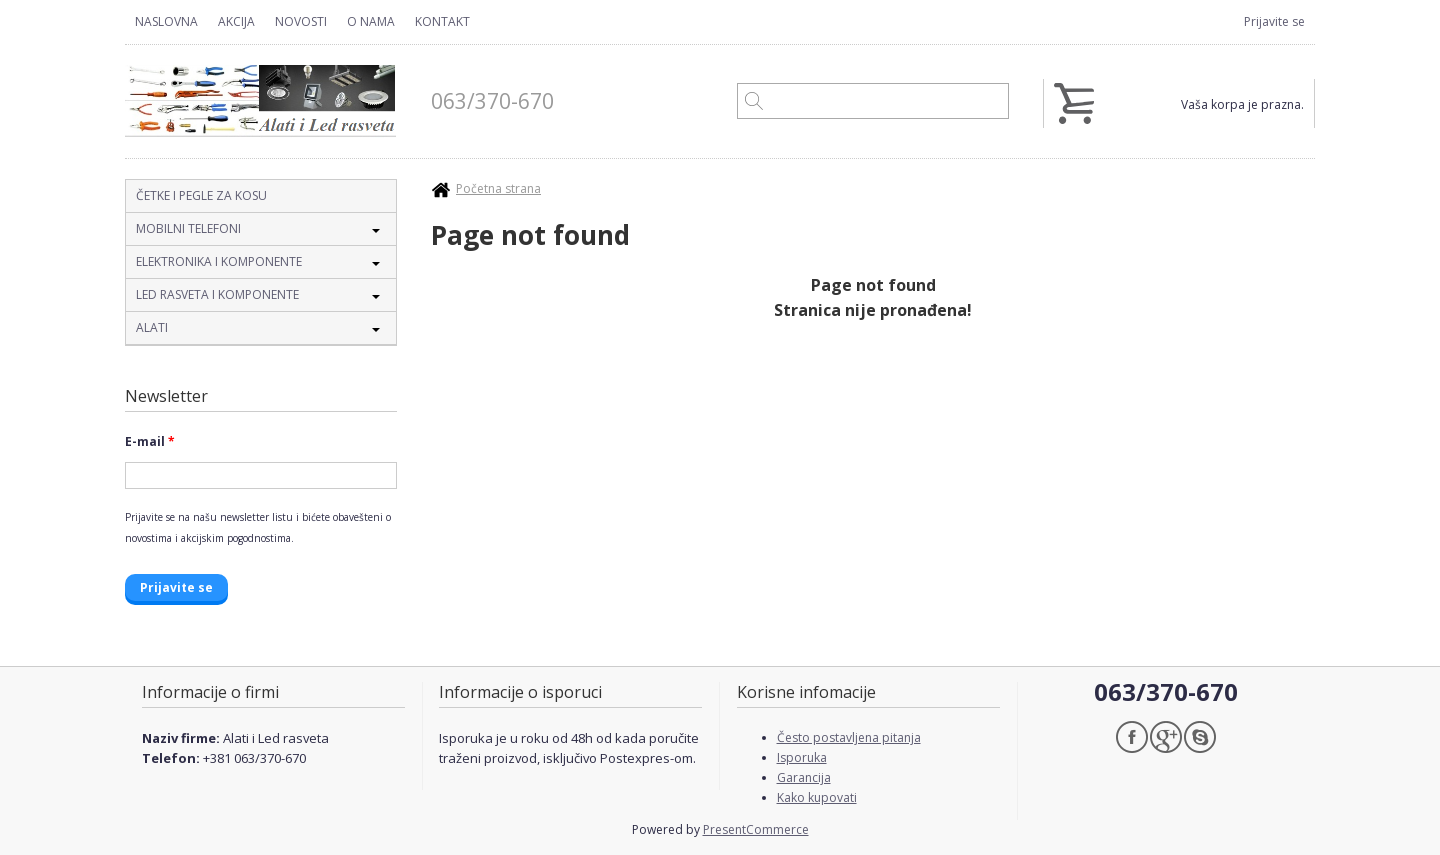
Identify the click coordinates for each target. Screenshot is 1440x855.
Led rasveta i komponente (217, 294)
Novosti (301, 21)
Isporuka (802, 757)
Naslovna (166, 21)
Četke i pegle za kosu (201, 195)
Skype (1200, 737)
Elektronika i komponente (219, 261)
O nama (371, 21)
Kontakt (442, 21)
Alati (152, 327)
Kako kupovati (817, 797)
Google (1166, 737)
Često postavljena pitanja (849, 737)
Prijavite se (1274, 21)
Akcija (236, 21)
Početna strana (498, 188)
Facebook (1132, 737)
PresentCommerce (756, 829)
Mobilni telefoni (188, 228)
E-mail (150, 441)
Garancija (804, 777)
